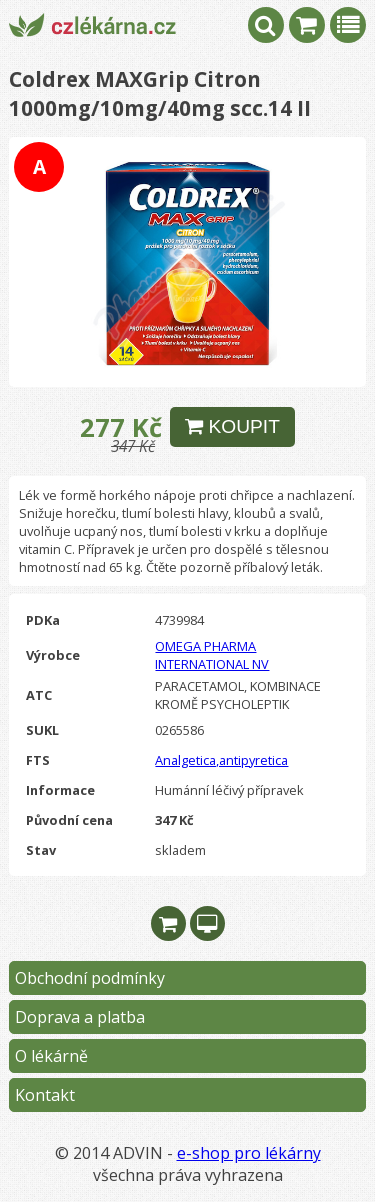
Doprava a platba (80, 1017)
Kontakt (45, 1095)
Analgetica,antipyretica (221, 760)
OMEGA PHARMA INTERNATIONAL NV (212, 655)
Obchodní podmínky (90, 978)
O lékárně (51, 1056)
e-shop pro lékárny (249, 1153)
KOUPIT (232, 426)
